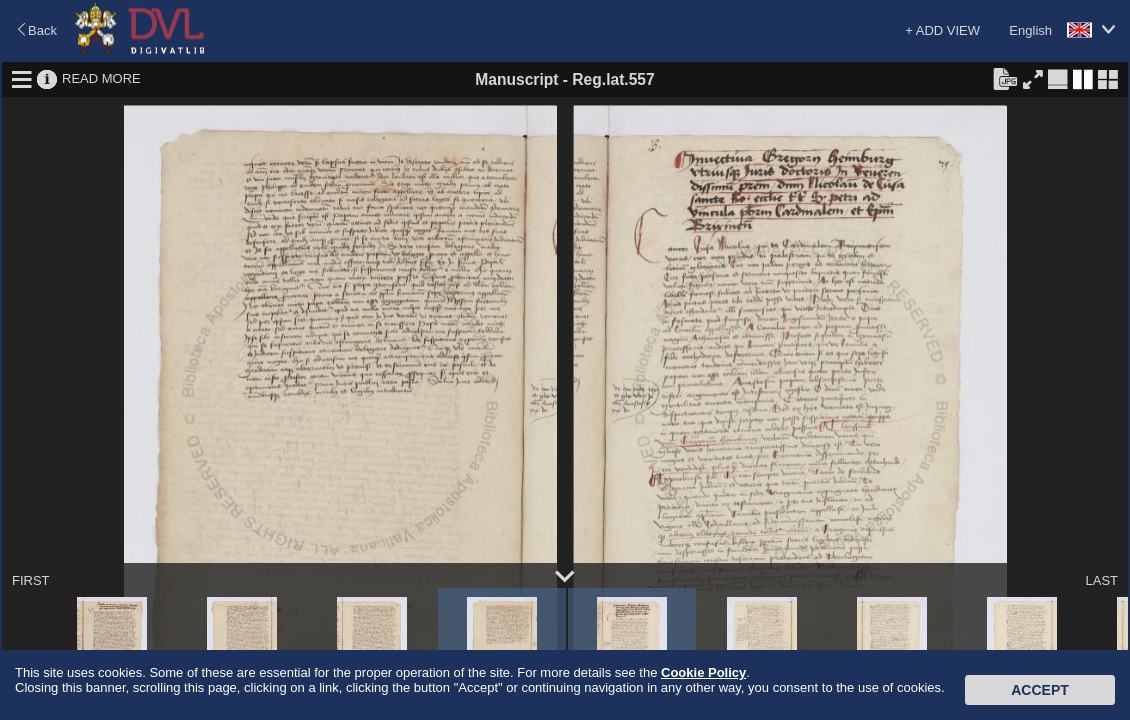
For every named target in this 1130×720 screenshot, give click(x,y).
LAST (1101, 580)
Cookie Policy (703, 672)
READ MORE (101, 78)
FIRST (31, 580)
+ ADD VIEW (942, 30)
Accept (1040, 690)
